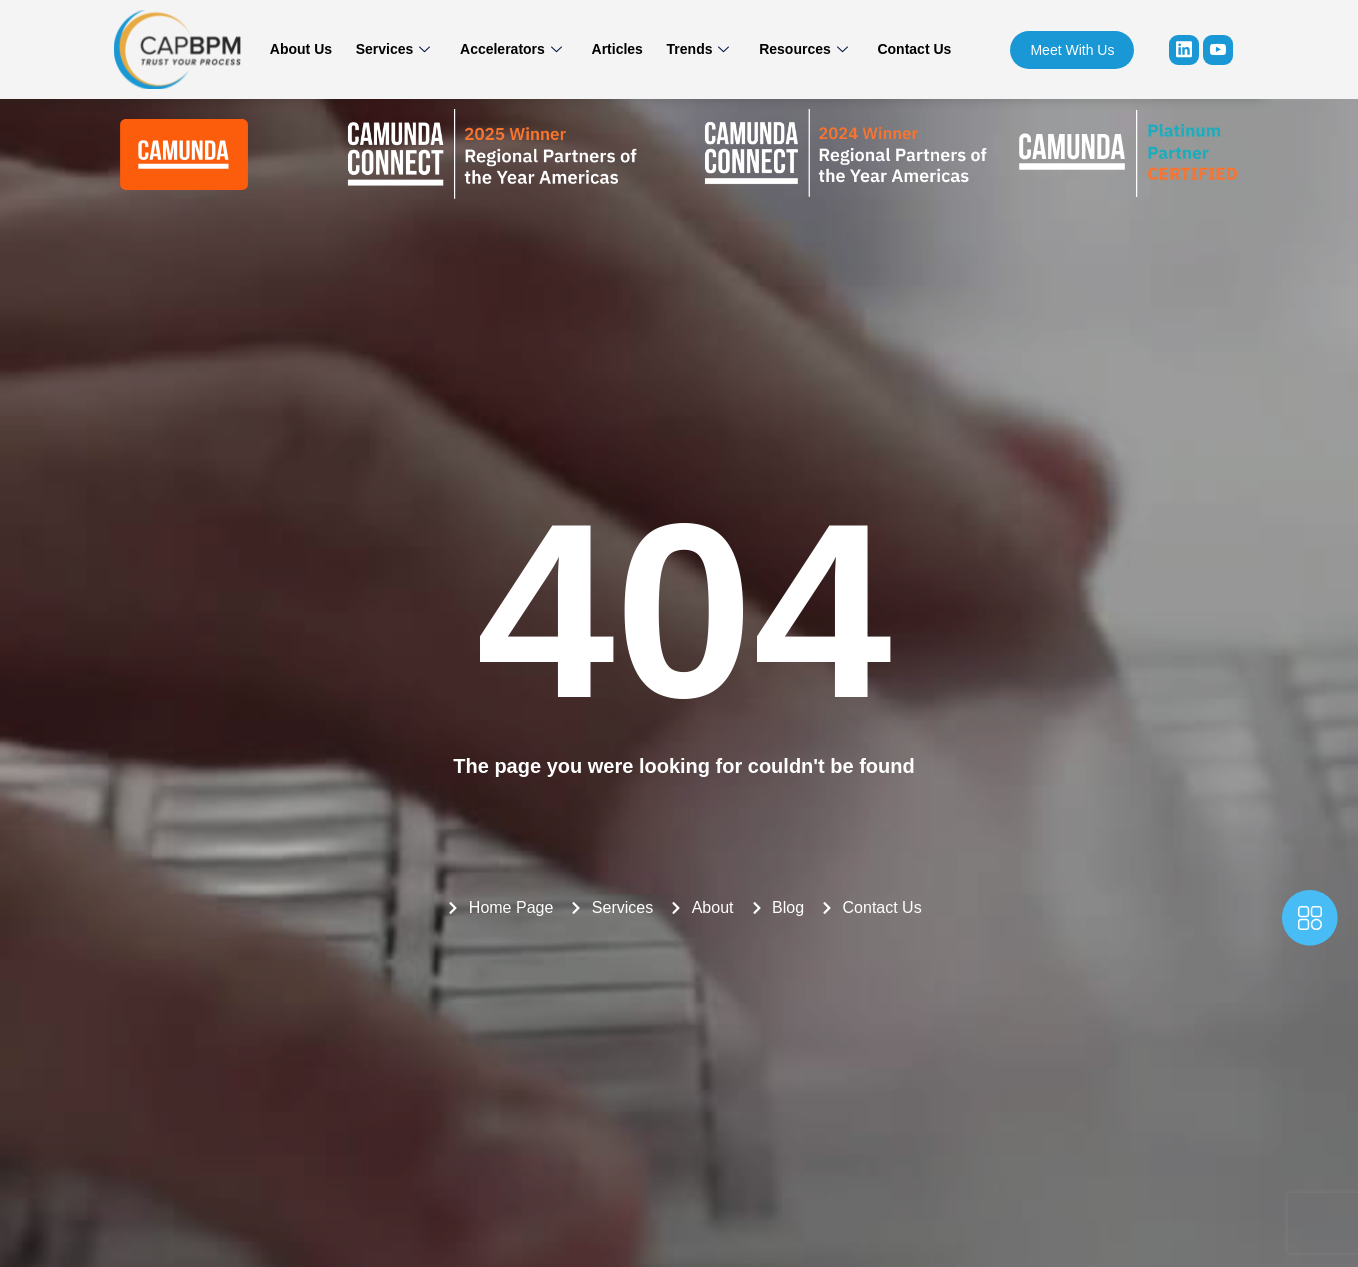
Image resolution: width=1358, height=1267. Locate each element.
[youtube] (1218, 50)
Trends (694, 49)
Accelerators (515, 49)
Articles (617, 49)
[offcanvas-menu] (1310, 922)
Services (400, 49)
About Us (312, 49)
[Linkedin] (1184, 50)
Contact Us (903, 49)
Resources (796, 49)
